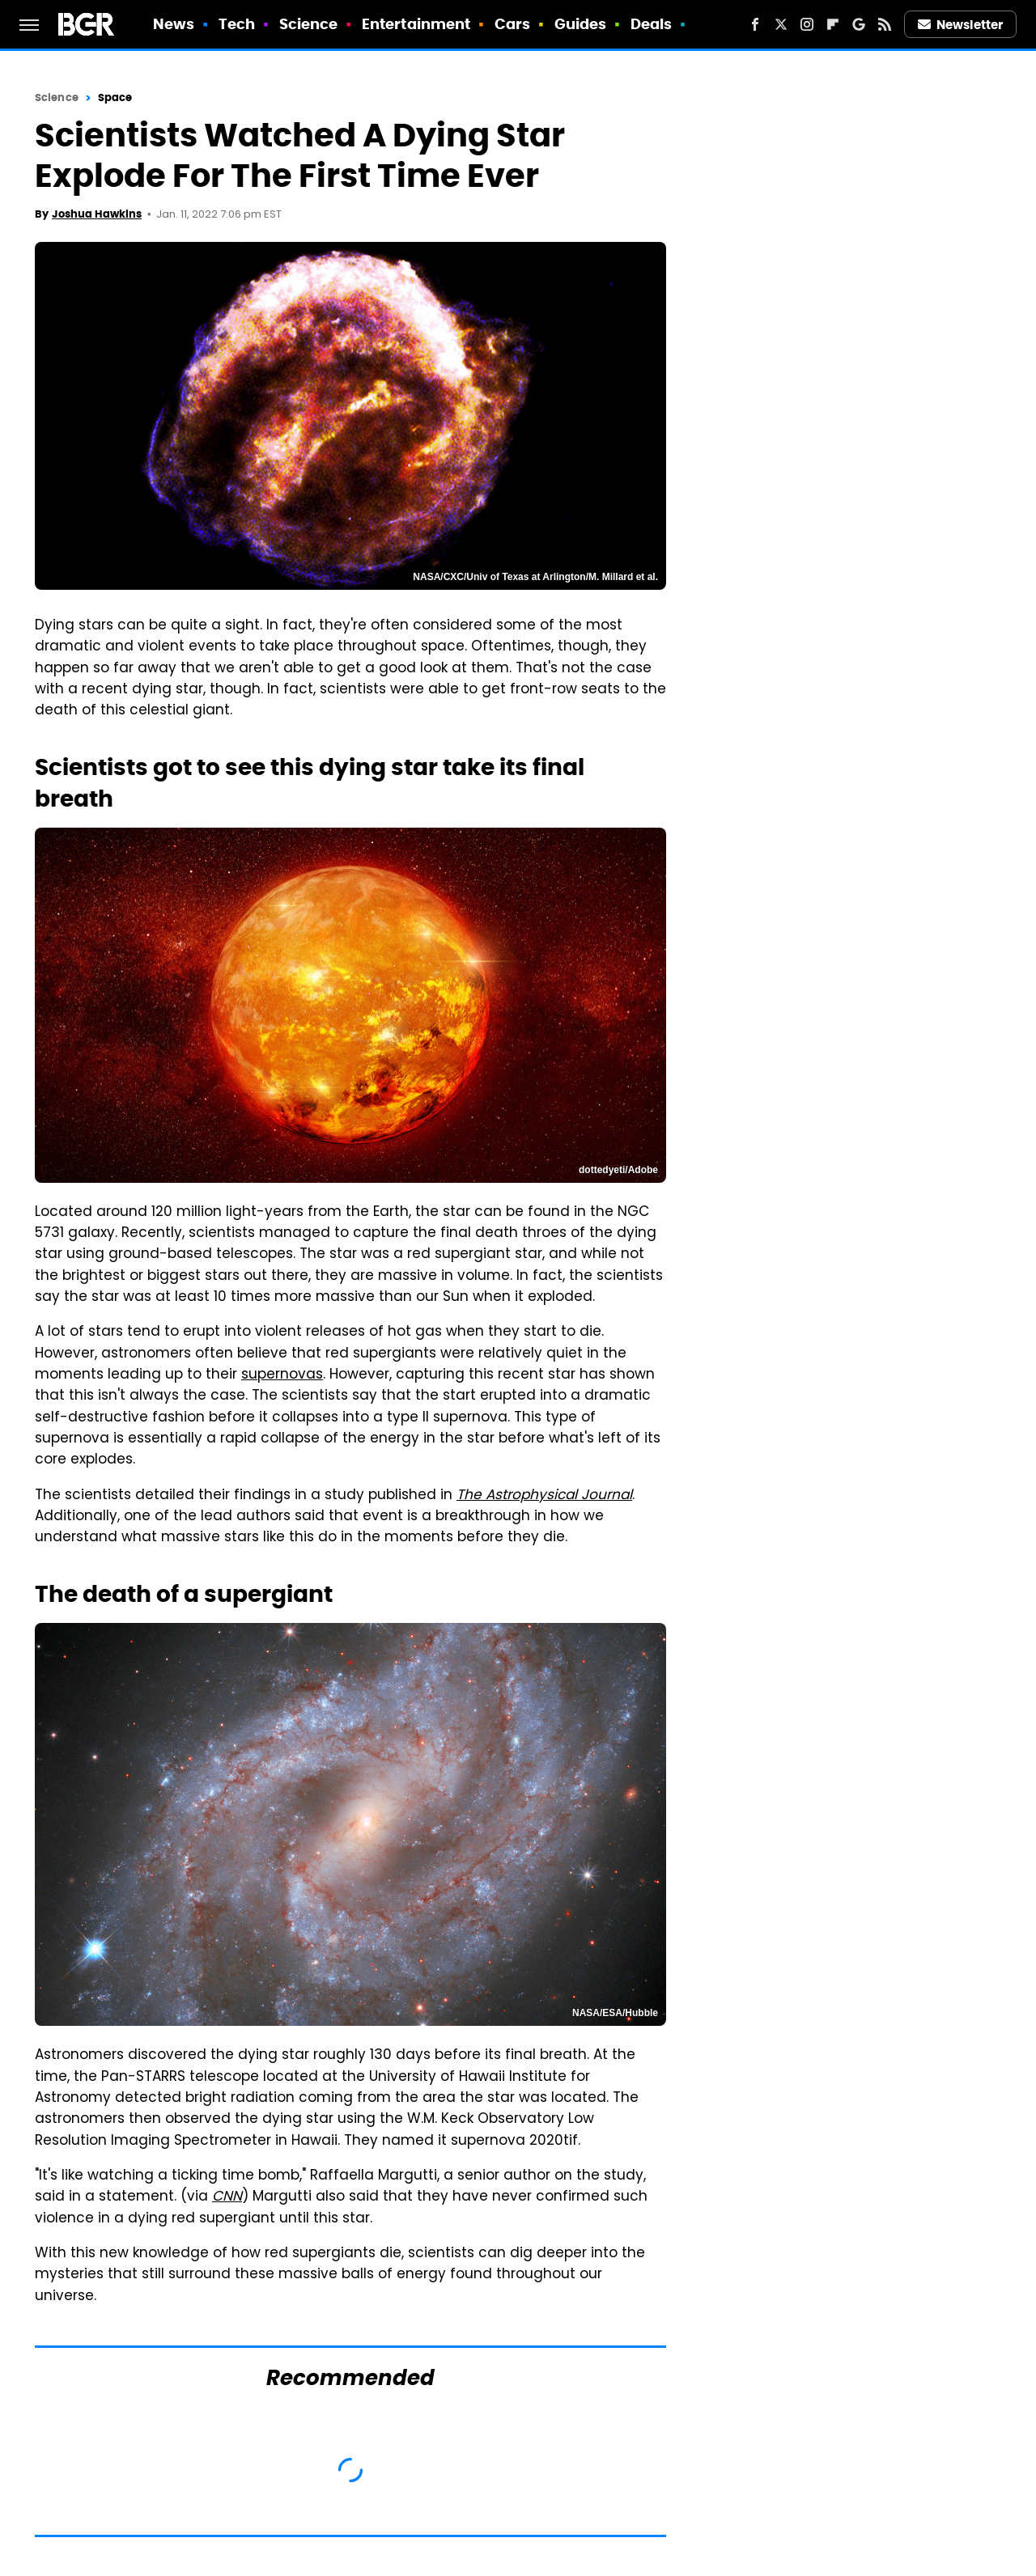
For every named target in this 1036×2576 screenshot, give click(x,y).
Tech (237, 24)
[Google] (858, 24)
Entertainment (416, 24)
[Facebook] (755, 24)
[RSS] (884, 24)
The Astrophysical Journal (544, 1496)
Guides (580, 24)
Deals (652, 24)
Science (308, 24)
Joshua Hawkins (97, 214)
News (173, 24)
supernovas (282, 1375)
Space (115, 97)
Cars (512, 24)
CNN (227, 2197)
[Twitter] (781, 24)
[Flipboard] (832, 24)
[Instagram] (806, 24)
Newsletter (961, 24)
